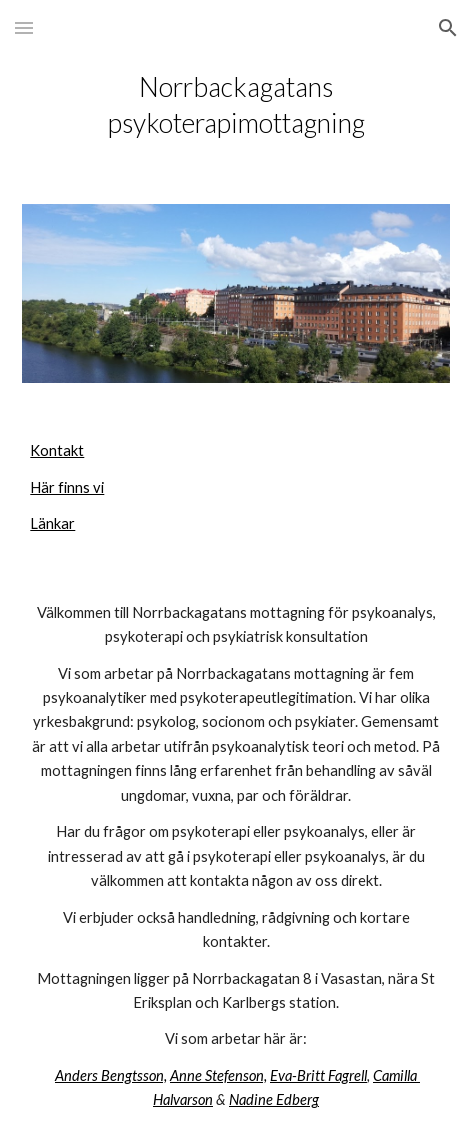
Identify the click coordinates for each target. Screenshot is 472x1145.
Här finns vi (67, 487)
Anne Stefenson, (218, 1075)
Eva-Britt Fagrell (318, 1075)
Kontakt (57, 450)
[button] (24, 27)
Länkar (52, 523)
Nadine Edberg (274, 1099)
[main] (235, 105)
